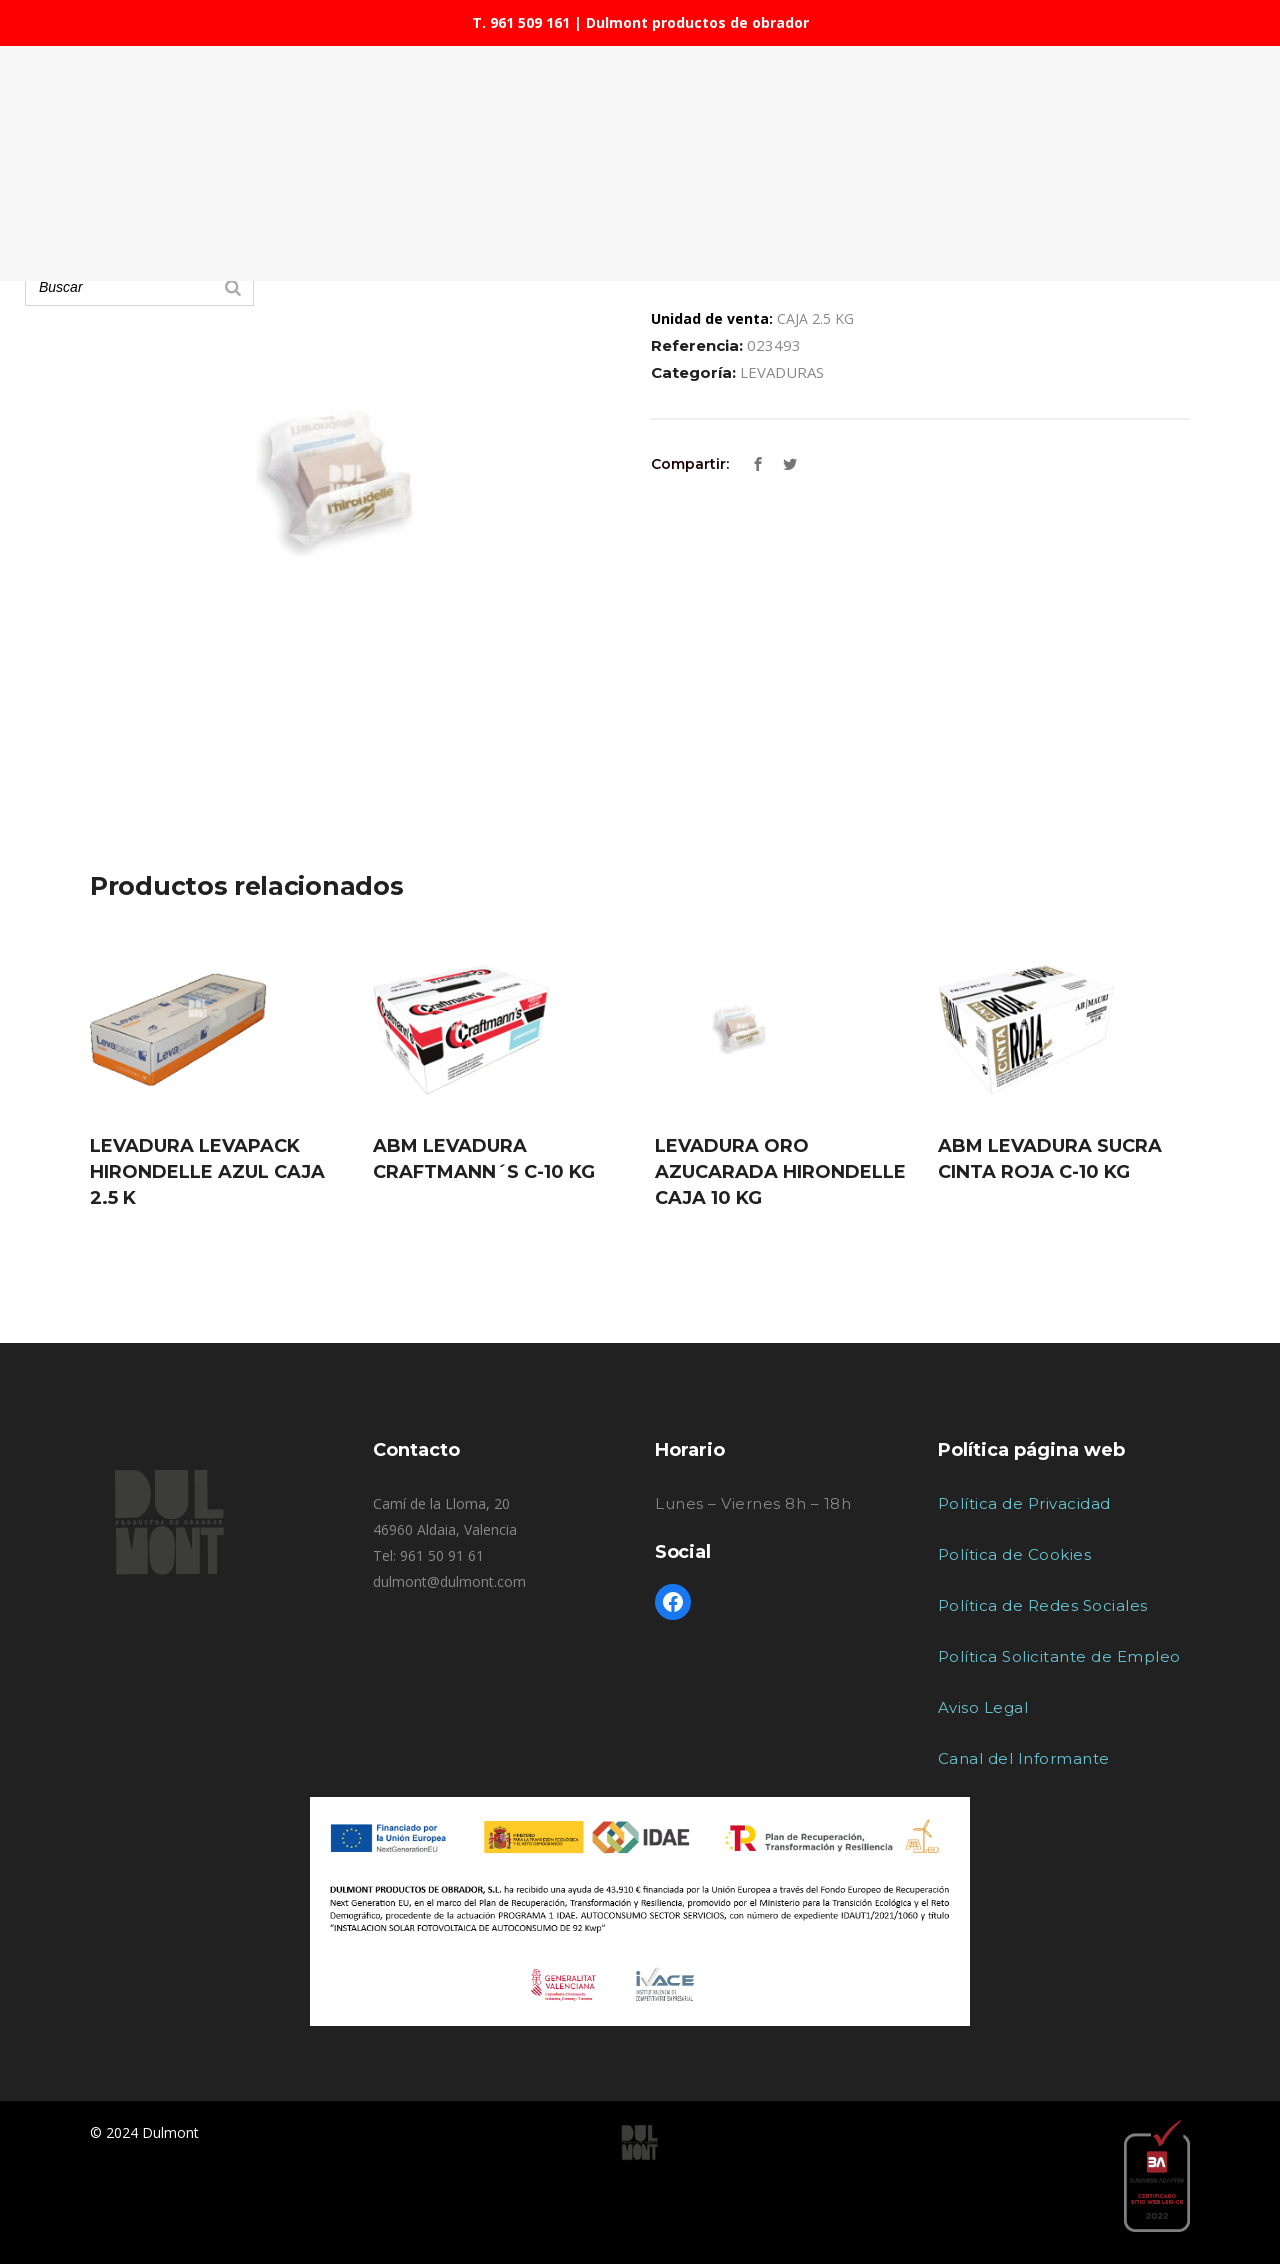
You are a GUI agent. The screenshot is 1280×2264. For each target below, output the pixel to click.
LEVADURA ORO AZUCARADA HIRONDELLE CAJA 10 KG (780, 1172)
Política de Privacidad (1024, 1503)
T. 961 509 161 (521, 22)
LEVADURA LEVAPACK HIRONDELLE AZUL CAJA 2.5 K (207, 1172)
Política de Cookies (1015, 1554)
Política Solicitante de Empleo (1059, 1656)
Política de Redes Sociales (1043, 1605)
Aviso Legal (983, 1707)
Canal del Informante (1024, 1758)
